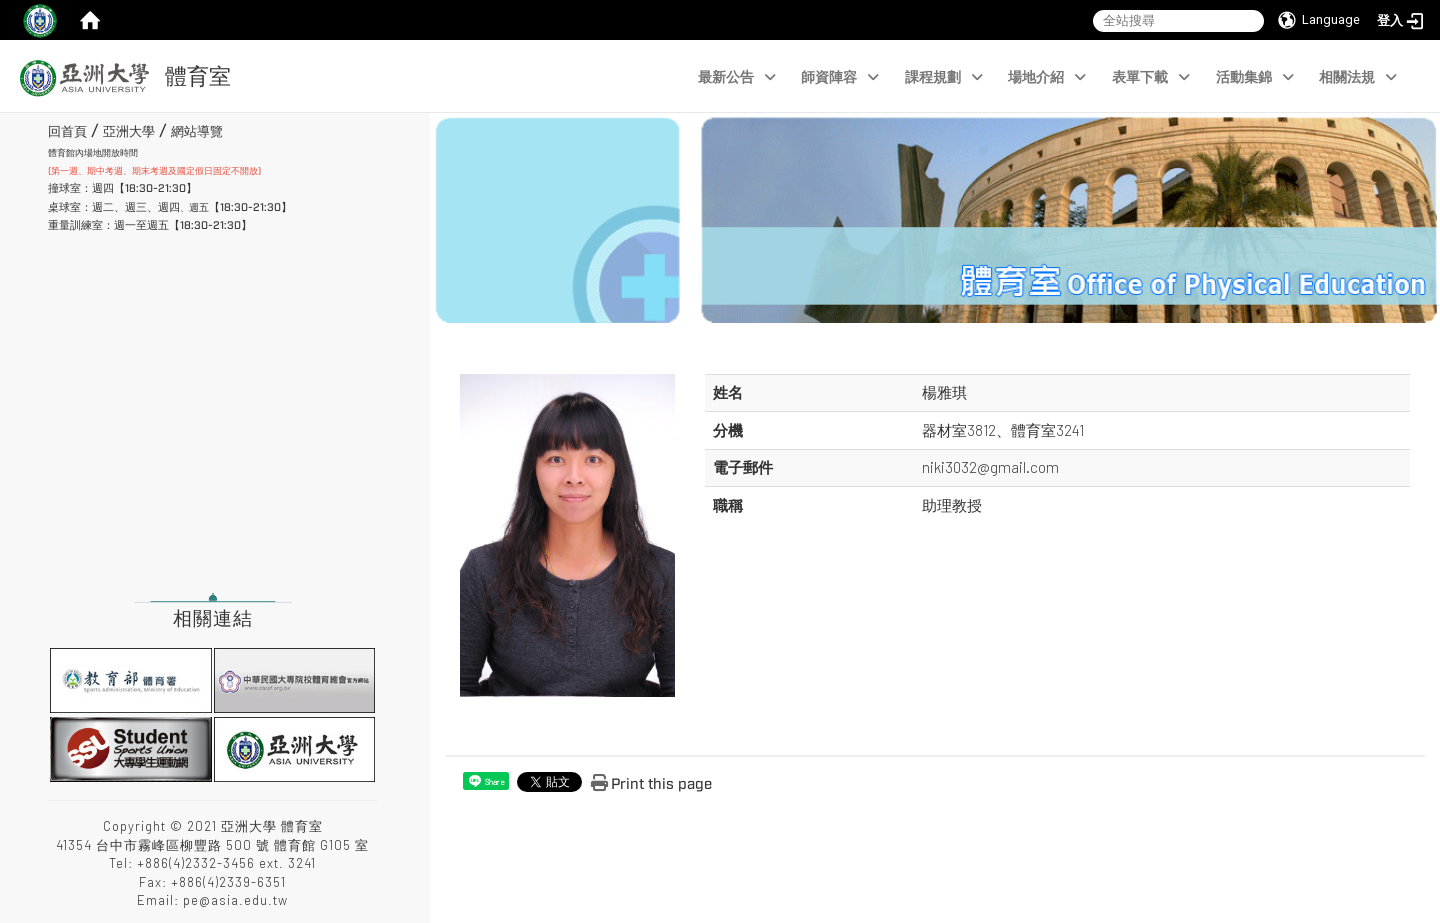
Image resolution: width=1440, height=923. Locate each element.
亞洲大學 (129, 132)
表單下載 (1151, 77)
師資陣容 (840, 77)
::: (40, 129)
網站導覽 (197, 132)
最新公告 (737, 77)
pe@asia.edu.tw (235, 900)
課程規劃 (944, 77)
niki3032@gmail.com (990, 467)
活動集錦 (1255, 77)
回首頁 (67, 132)
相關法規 (1358, 77)
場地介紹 (1047, 77)
